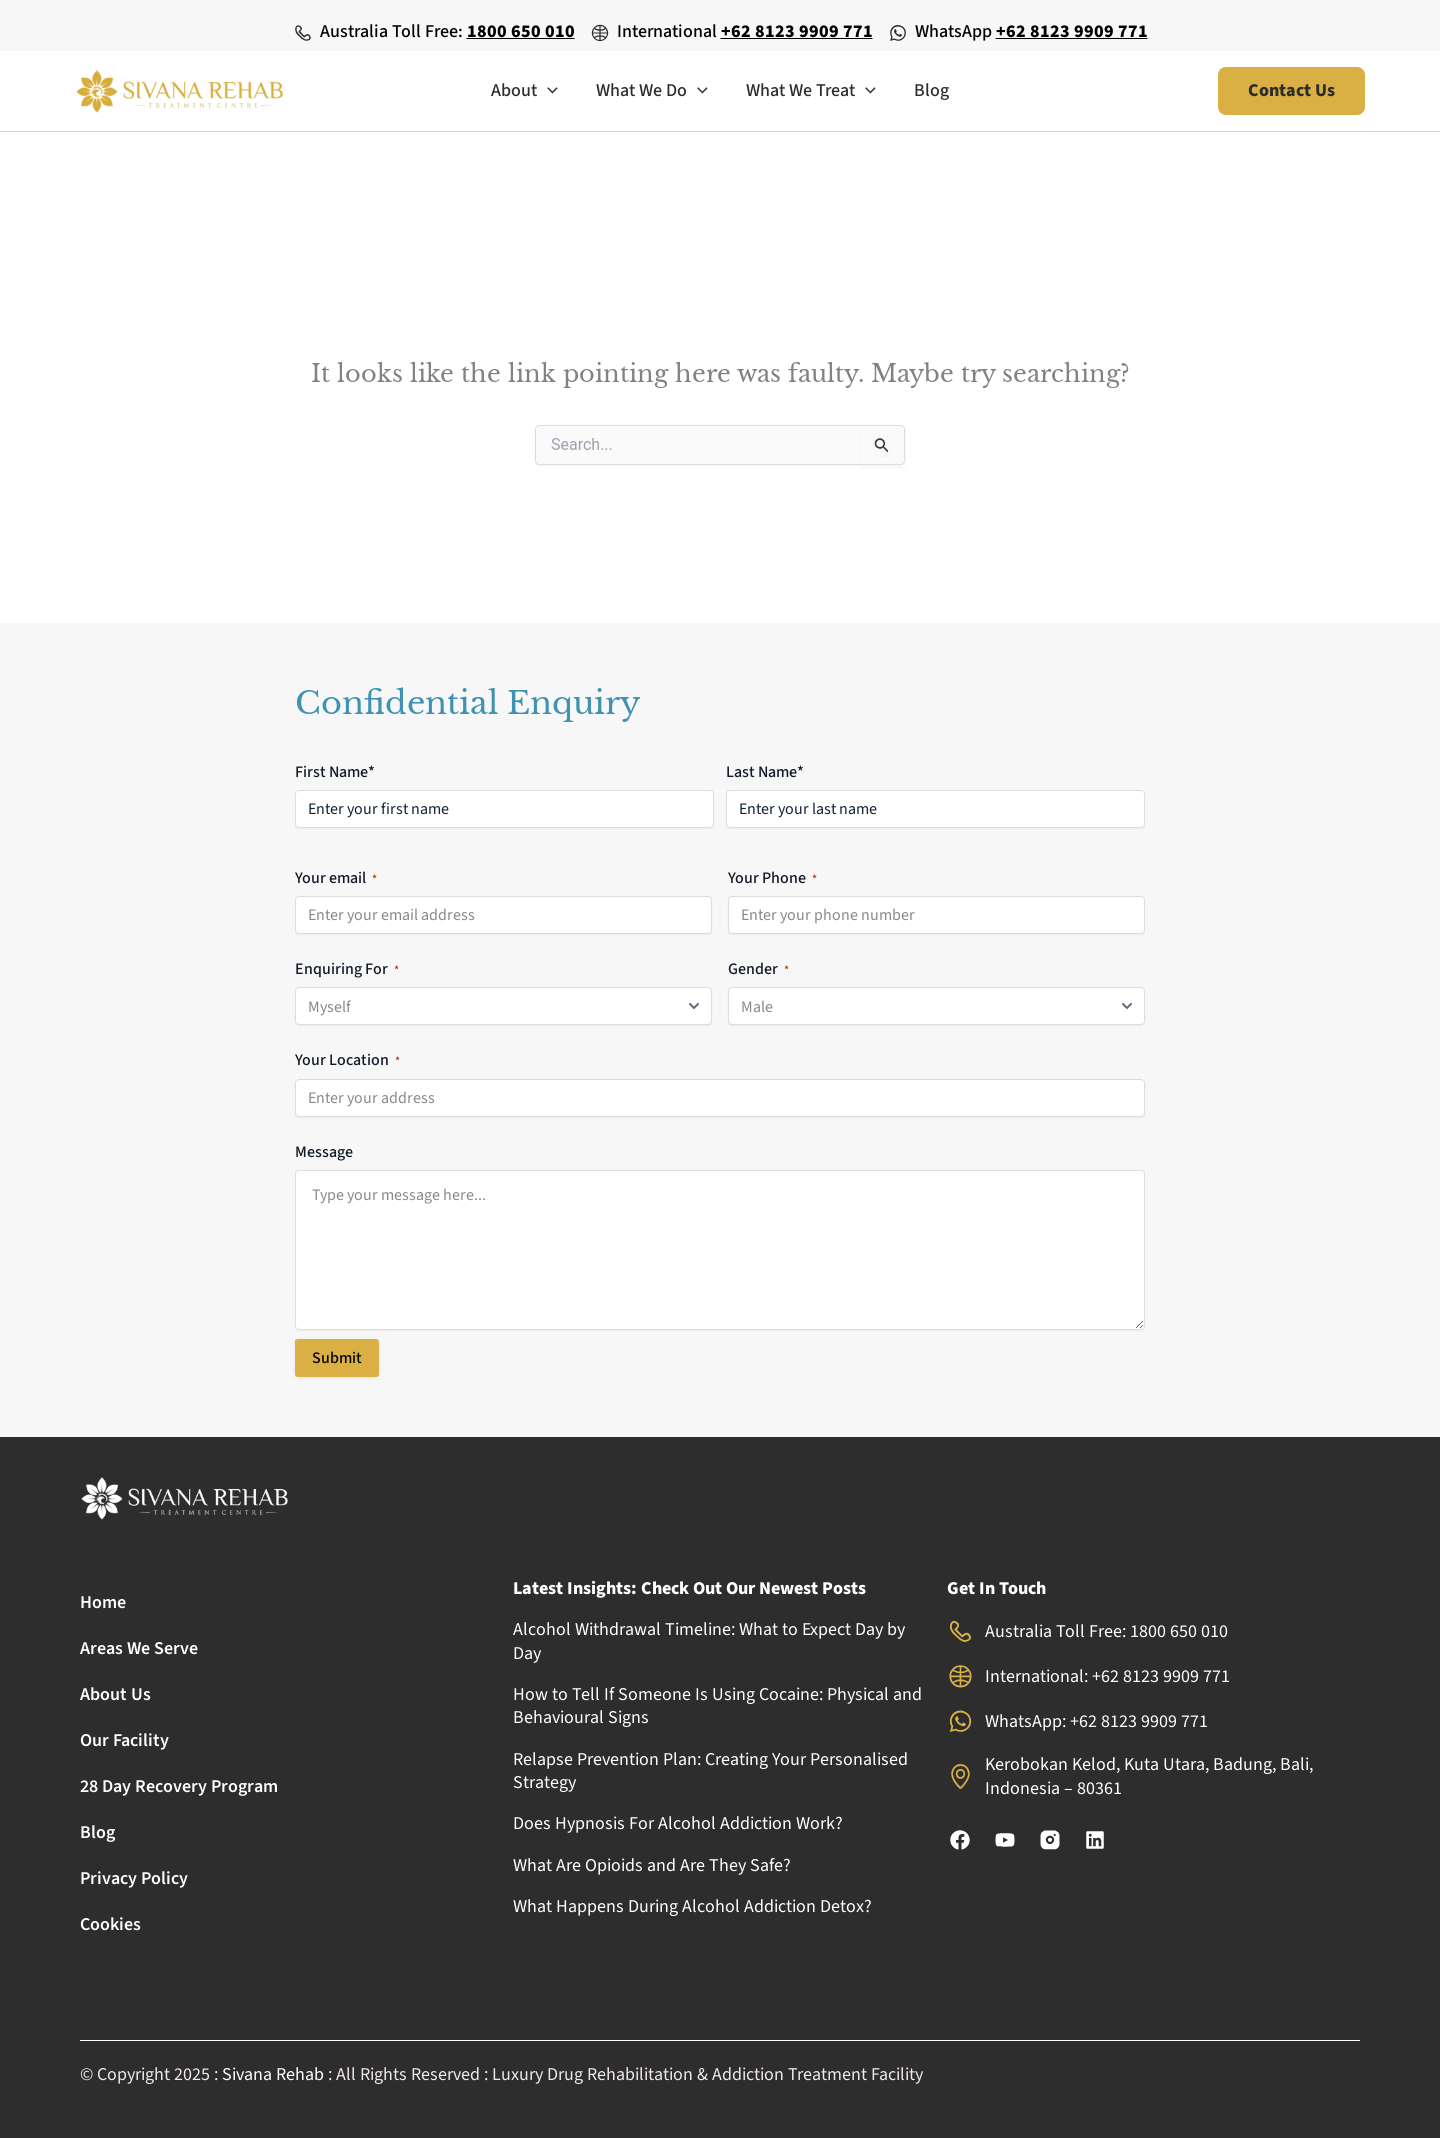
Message (324, 1150)
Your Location (347, 1059)
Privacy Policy (134, 1878)
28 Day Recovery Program (179, 1786)
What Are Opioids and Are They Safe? (652, 1865)
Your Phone (772, 877)
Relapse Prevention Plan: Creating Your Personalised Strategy (710, 1771)
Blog (928, 90)
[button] (1291, 91)
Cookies (110, 1924)
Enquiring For (347, 968)
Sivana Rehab (273, 2074)
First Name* (335, 771)
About (527, 91)
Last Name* (765, 771)
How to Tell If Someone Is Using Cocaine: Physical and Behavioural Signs (717, 1706)
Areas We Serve (139, 1648)
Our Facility (124, 1740)
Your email (336, 877)
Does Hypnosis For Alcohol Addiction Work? (678, 1823)
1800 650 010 (521, 31)
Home (103, 1602)
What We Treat (810, 91)
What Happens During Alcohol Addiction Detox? (692, 1906)
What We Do (653, 91)
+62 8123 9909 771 (797, 31)
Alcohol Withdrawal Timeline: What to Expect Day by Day (709, 1641)
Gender (758, 968)
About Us (115, 1694)
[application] (550, 91)
